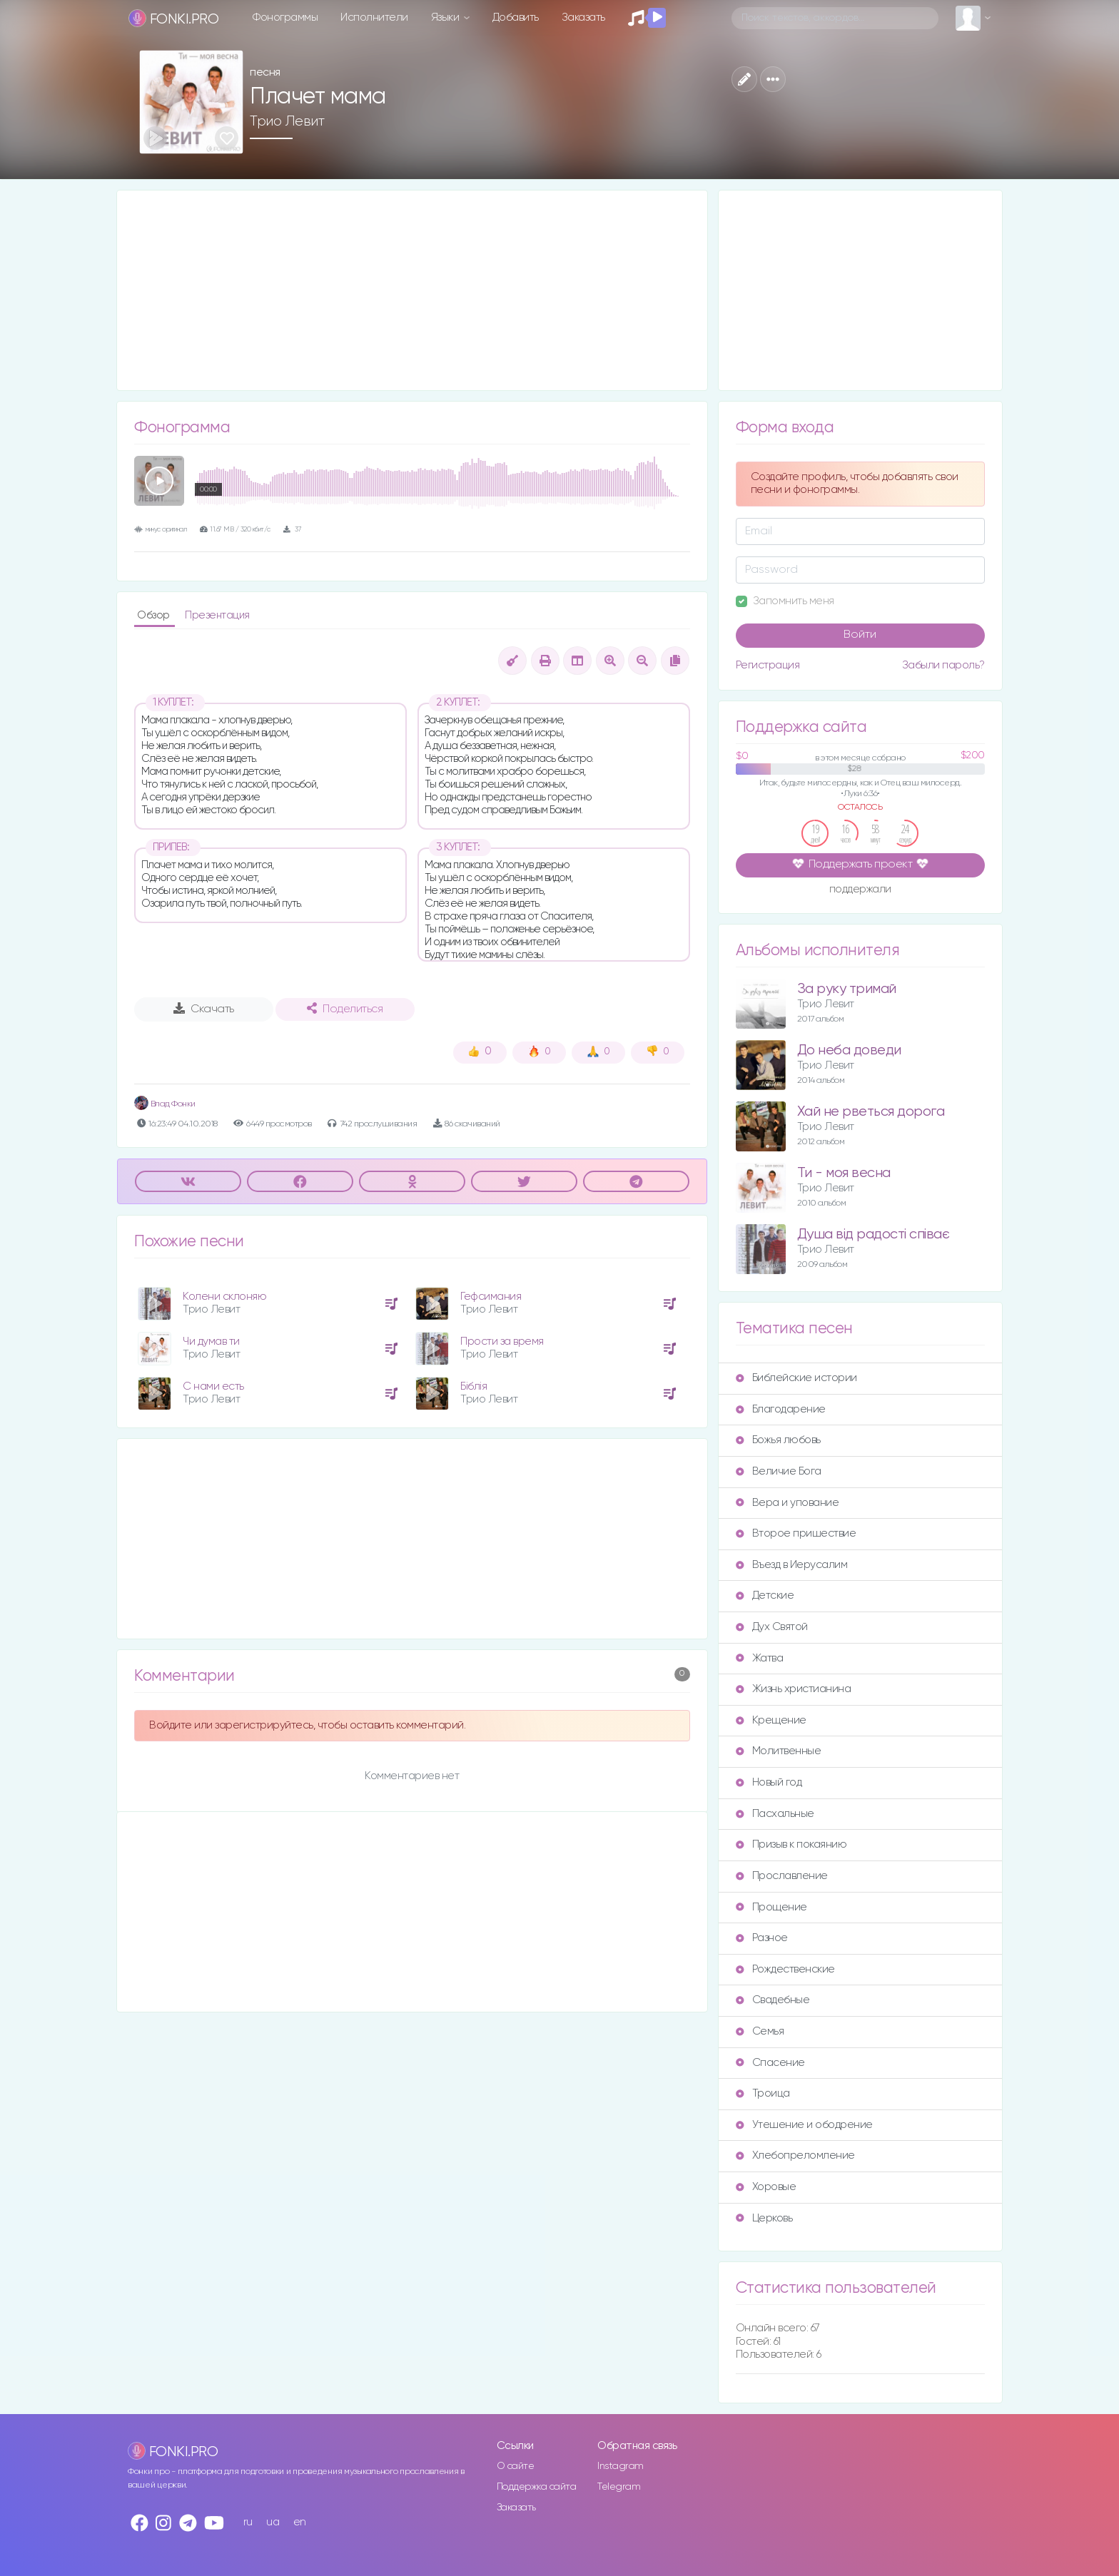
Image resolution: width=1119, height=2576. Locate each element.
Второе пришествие (796, 1533)
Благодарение (781, 1409)
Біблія (473, 1386)
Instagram (620, 2466)
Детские (765, 1595)
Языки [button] (446, 17)
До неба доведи (849, 1050)
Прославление (782, 1875)
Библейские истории (796, 1378)
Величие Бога (778, 1471)
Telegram (618, 2487)
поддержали (860, 890)
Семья (760, 2031)
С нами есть (213, 1386)
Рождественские (785, 1969)
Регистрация (768, 665)
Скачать (203, 1008)
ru (248, 2522)
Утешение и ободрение (804, 2124)
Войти (860, 635)
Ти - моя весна (844, 1173)
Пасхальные (775, 1813)
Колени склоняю (224, 1296)
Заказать (583, 17)
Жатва (760, 1658)
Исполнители (374, 17)
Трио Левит (287, 121)
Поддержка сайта (537, 2487)
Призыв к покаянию (791, 1844)
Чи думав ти (211, 1341)
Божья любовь (778, 1440)
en (299, 2522)
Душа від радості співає (873, 1234)
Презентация (217, 615)
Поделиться (345, 1008)
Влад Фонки (165, 1104)
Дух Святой (772, 1627)
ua (272, 2522)
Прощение (771, 1907)
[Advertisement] (412, 290)
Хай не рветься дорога (871, 1111)
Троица (763, 2093)
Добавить (515, 17)
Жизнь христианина (793, 1689)
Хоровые (766, 2187)
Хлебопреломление (795, 2155)
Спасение (770, 2062)
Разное (762, 1938)
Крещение (771, 1720)
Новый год (769, 1782)
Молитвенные (778, 1751)
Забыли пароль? (943, 665)
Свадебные (773, 2000)
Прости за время (502, 1341)
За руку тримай (846, 989)
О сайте (516, 2466)
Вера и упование (787, 1502)
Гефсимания (490, 1296)
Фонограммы (285, 17)
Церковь (764, 2218)
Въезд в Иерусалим (792, 1564)
